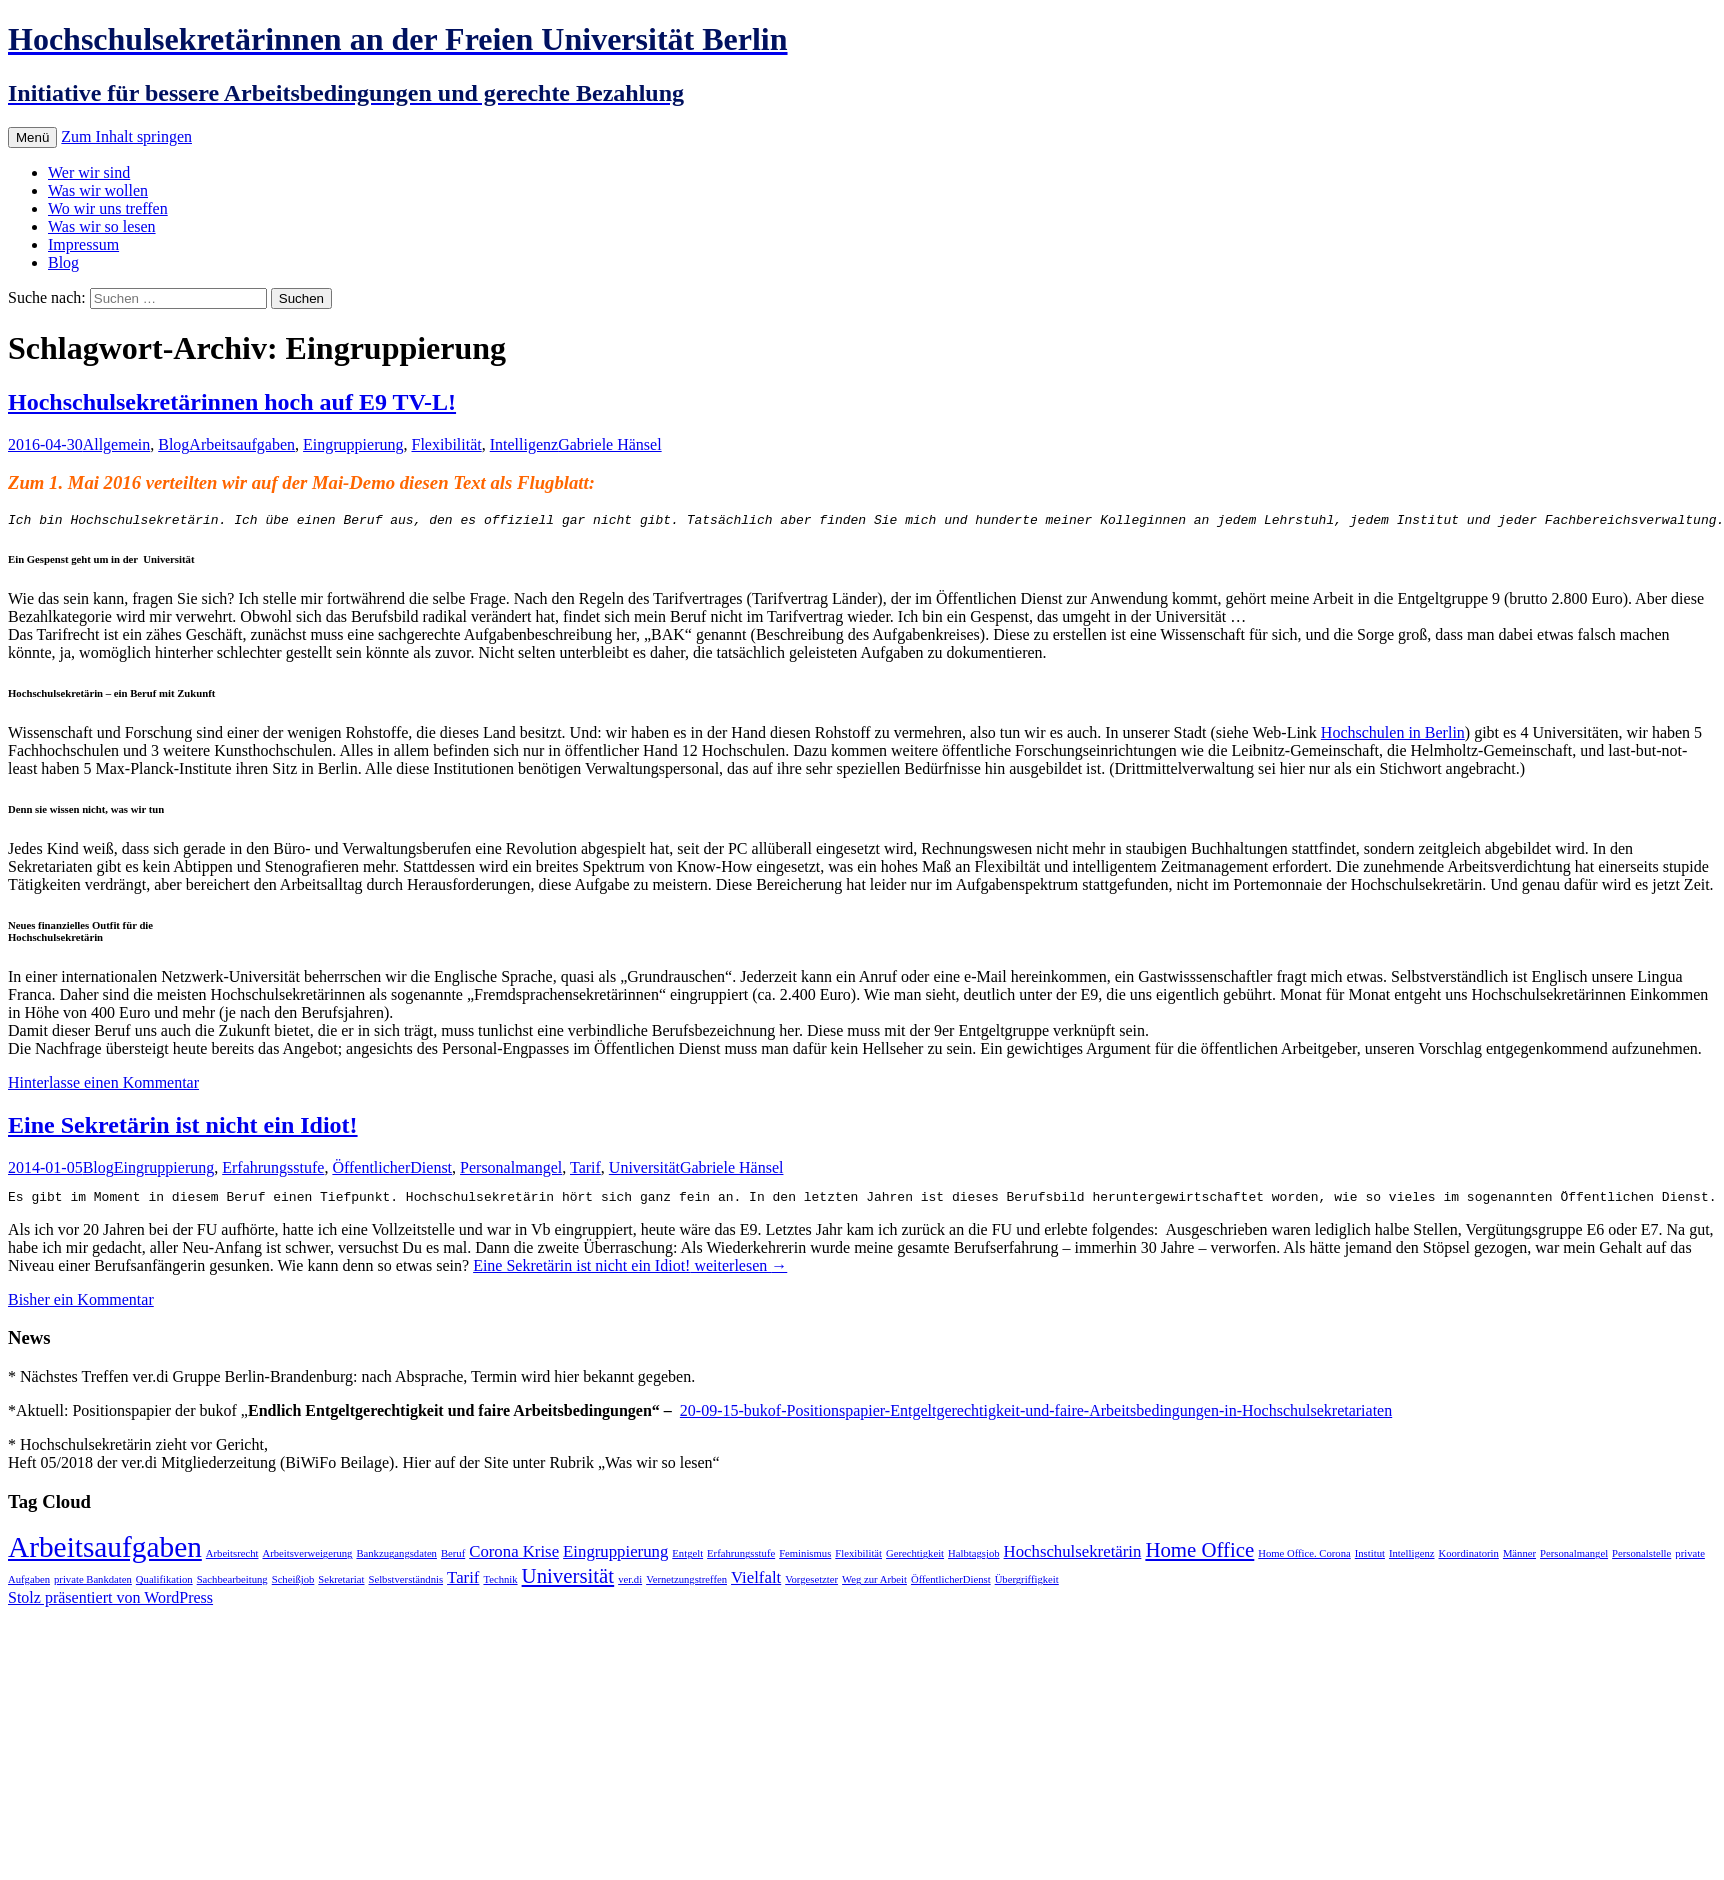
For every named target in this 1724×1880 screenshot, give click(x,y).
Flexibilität (446, 444)
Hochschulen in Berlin (1393, 735)
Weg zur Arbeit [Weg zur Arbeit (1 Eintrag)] (874, 1585)
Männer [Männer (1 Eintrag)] (1519, 1559)
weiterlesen (630, 1271)
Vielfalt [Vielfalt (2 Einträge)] (756, 1583)
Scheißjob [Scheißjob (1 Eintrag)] (293, 1585)
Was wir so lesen (102, 226)
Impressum (83, 244)
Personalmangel (511, 1170)
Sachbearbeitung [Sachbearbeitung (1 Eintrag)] (232, 1585)
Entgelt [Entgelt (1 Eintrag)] (687, 1559)
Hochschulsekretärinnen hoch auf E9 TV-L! (232, 402)
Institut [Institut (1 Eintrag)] (1370, 1559)
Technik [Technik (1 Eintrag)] (500, 1585)
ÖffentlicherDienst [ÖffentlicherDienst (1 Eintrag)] (951, 1585)
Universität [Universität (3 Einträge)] (568, 1582)
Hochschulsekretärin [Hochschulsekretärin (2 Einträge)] (1073, 1557)
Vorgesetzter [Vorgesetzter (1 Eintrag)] (811, 1585)
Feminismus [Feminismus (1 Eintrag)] (805, 1559)
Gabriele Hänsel (610, 444)
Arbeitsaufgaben (242, 444)
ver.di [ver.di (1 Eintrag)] (630, 1585)
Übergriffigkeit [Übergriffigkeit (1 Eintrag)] (1027, 1585)
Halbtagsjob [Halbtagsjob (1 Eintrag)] (974, 1559)
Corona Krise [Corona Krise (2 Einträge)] (514, 1557)
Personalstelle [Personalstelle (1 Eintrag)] (1641, 1559)
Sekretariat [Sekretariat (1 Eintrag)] (341, 1585)
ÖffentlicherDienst (392, 1170)
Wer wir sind (89, 172)
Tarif (585, 1170)
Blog (63, 262)
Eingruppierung (353, 444)
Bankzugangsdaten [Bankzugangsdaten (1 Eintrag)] (396, 1559)
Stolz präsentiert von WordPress (110, 1603)
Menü (32, 137)
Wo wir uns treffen (108, 208)
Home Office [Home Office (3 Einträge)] (1199, 1556)
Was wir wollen (98, 190)
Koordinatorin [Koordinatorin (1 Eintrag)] (1469, 1559)
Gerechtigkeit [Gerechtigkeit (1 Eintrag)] (915, 1559)
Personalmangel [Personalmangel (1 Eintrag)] (1574, 1559)
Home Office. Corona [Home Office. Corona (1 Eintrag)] (1304, 1559)
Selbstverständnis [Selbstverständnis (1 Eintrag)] (405, 1585)
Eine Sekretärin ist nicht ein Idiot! (183, 1128)
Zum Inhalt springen (126, 136)
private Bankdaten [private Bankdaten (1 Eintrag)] (93, 1585)
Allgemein (117, 444)
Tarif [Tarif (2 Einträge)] (463, 1583)
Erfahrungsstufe (273, 1170)
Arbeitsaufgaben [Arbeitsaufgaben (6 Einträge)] (105, 1553)
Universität (644, 1170)
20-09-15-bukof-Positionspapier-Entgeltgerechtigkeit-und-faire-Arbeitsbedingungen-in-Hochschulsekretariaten (1036, 1416)
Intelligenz (524, 444)
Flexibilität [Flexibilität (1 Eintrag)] (858, 1559)
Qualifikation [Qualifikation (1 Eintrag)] (164, 1585)
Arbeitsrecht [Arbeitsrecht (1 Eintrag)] (232, 1559)
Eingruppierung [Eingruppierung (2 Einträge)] (615, 1557)
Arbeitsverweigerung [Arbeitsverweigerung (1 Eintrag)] (307, 1559)
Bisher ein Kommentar (81, 1305)
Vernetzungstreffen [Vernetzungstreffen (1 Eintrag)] (686, 1585)
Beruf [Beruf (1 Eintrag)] (453, 1559)
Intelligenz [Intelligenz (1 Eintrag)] (1412, 1559)
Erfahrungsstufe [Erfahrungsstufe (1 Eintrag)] (741, 1559)
